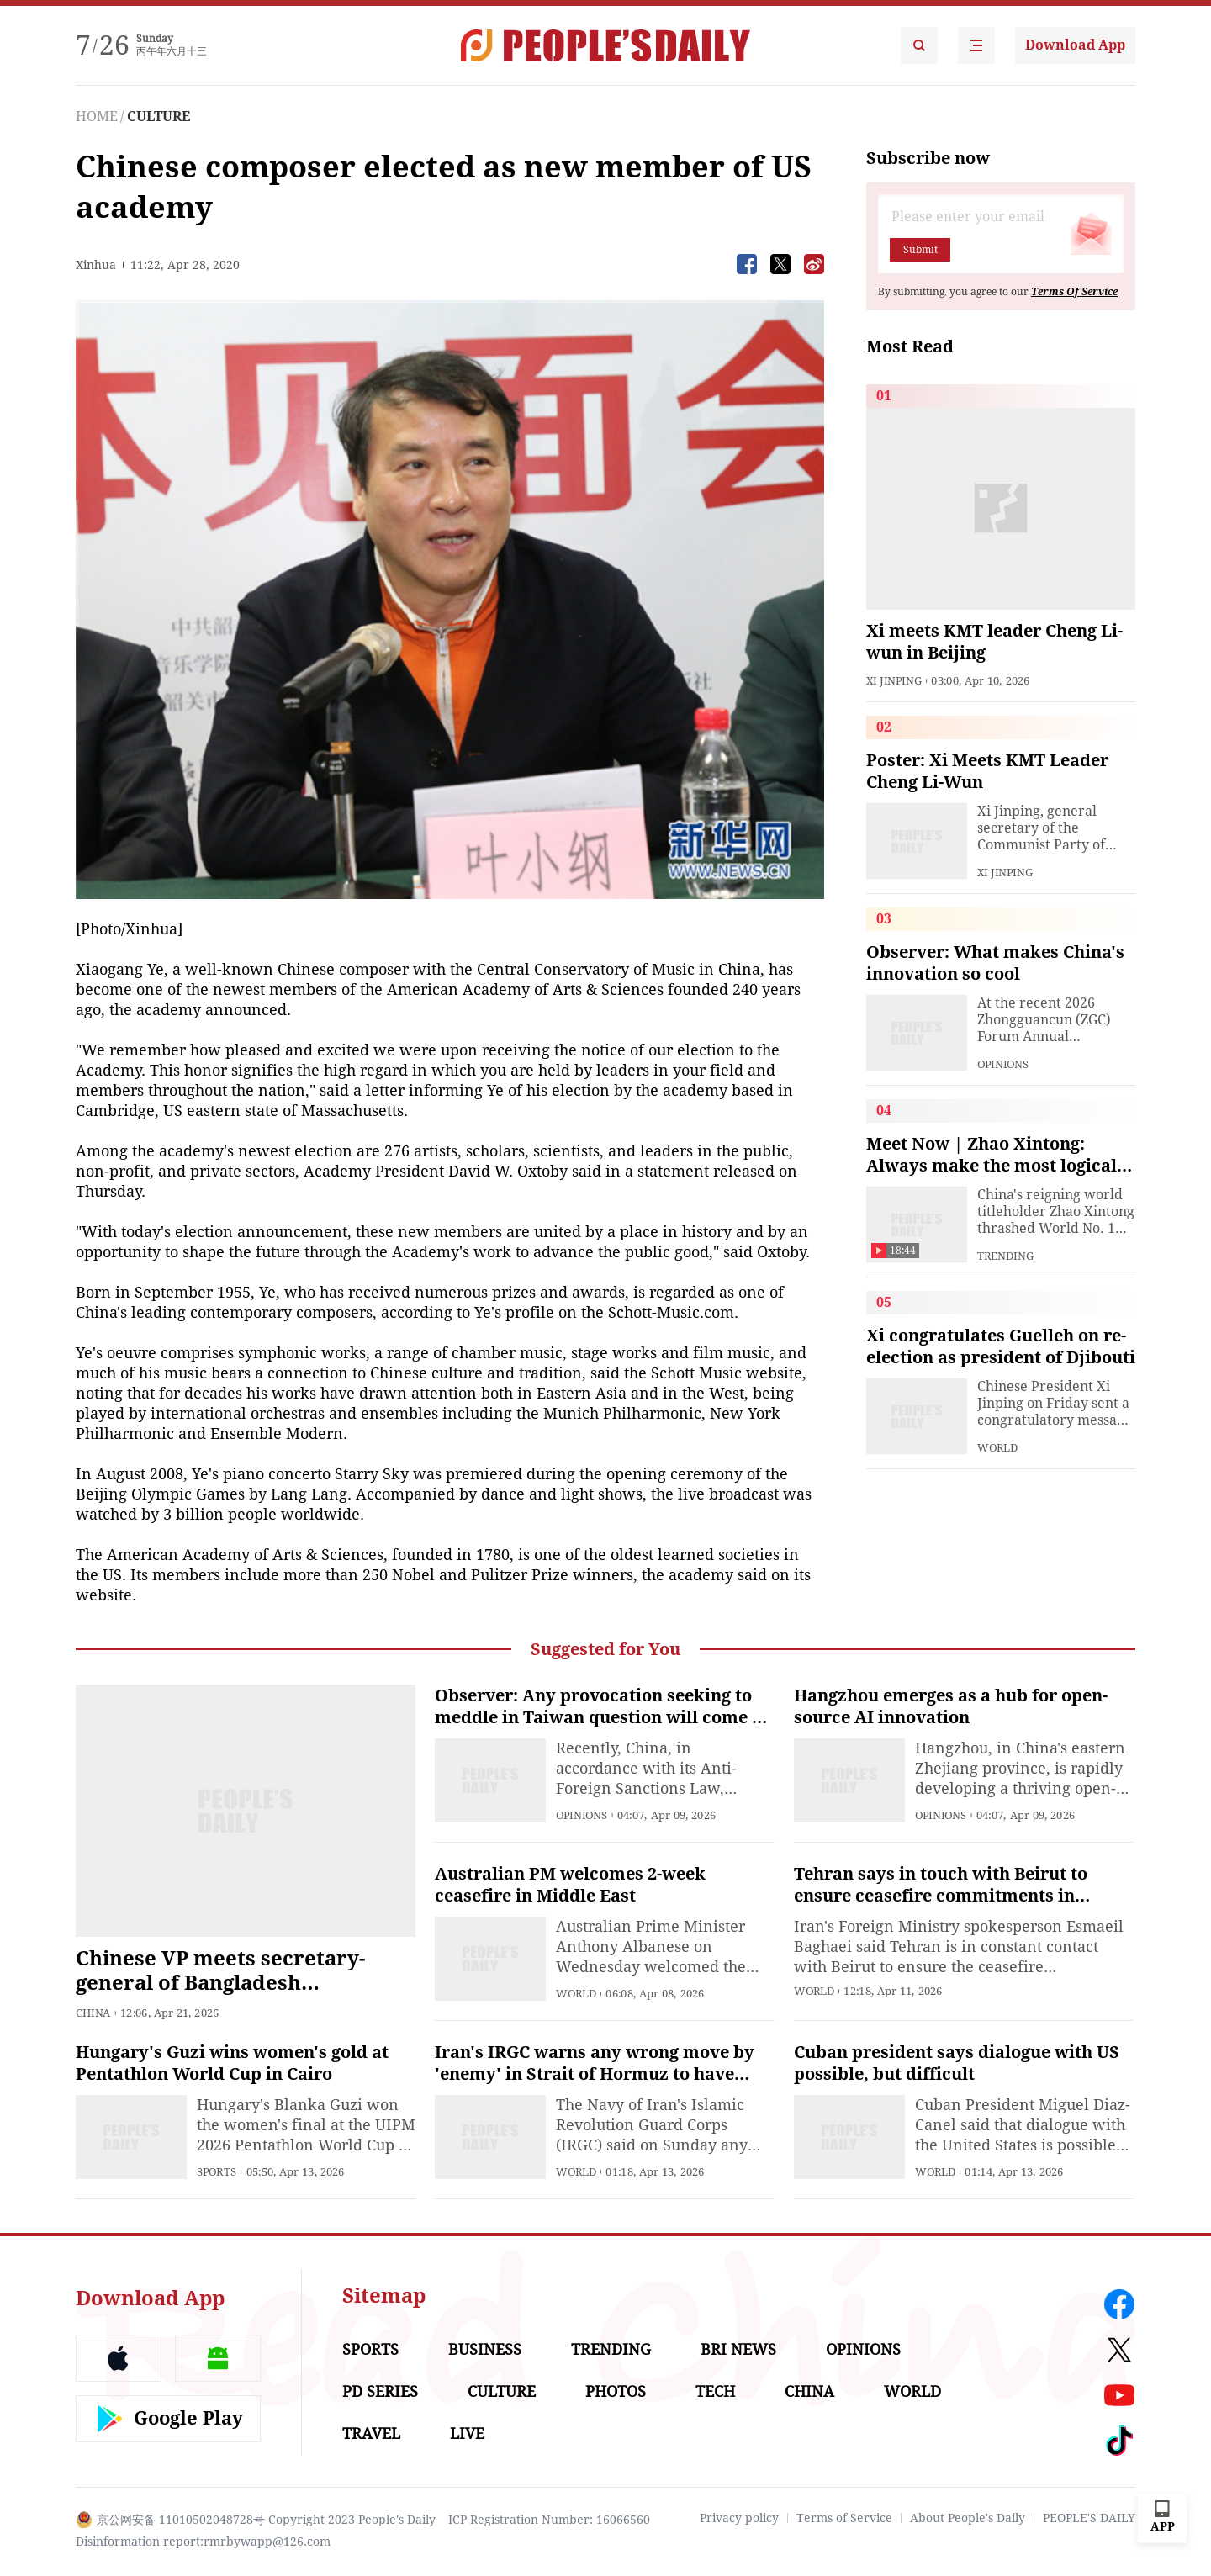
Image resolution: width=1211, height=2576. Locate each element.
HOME (97, 116)
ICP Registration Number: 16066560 (549, 2519)
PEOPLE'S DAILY (1089, 2518)
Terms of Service (844, 2518)
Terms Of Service (1074, 292)
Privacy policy (739, 2518)
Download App (1075, 45)
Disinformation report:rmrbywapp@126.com (203, 2541)
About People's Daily (967, 2518)
